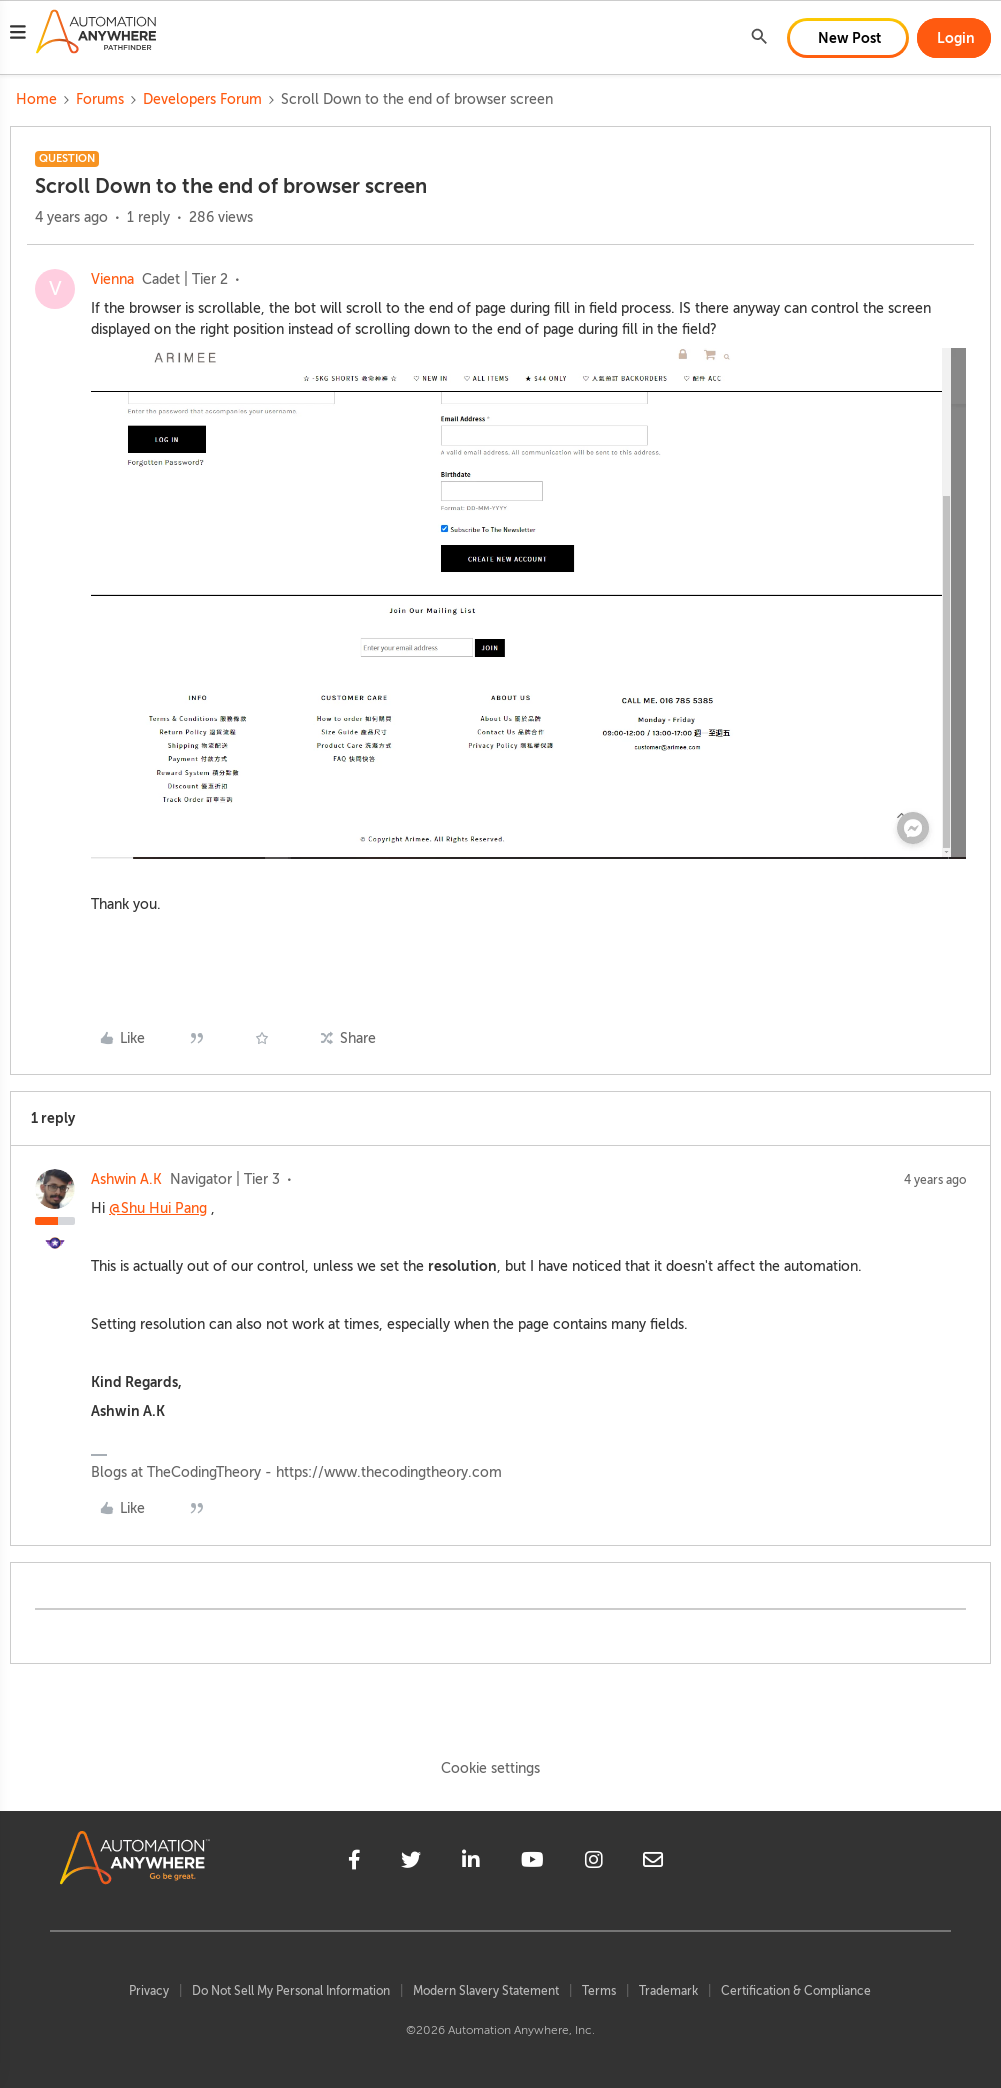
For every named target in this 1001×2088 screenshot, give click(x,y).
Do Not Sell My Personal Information (291, 1991)
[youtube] (532, 1863)
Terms (599, 1991)
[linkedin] (471, 1863)
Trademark (668, 1991)
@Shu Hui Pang (158, 1208)
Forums (100, 99)
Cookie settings (490, 1768)
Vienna (112, 279)
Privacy (149, 1991)
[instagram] (594, 1863)
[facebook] (354, 1863)
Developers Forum (202, 99)
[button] (18, 35)
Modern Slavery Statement (486, 1991)
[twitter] (411, 1863)
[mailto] (653, 1863)
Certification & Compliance (796, 1991)
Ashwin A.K (126, 1179)
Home (36, 99)
